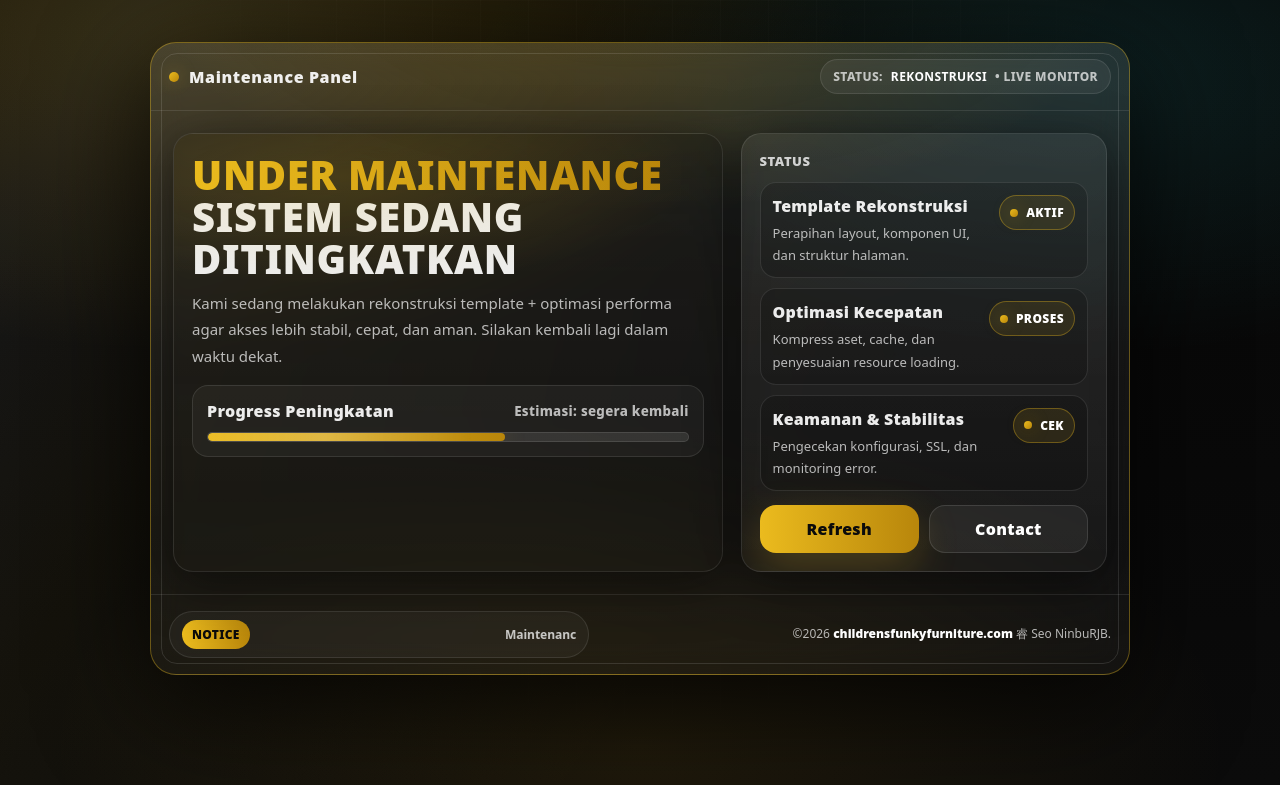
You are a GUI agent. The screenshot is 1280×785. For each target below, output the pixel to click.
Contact (1008, 529)
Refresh (839, 529)
